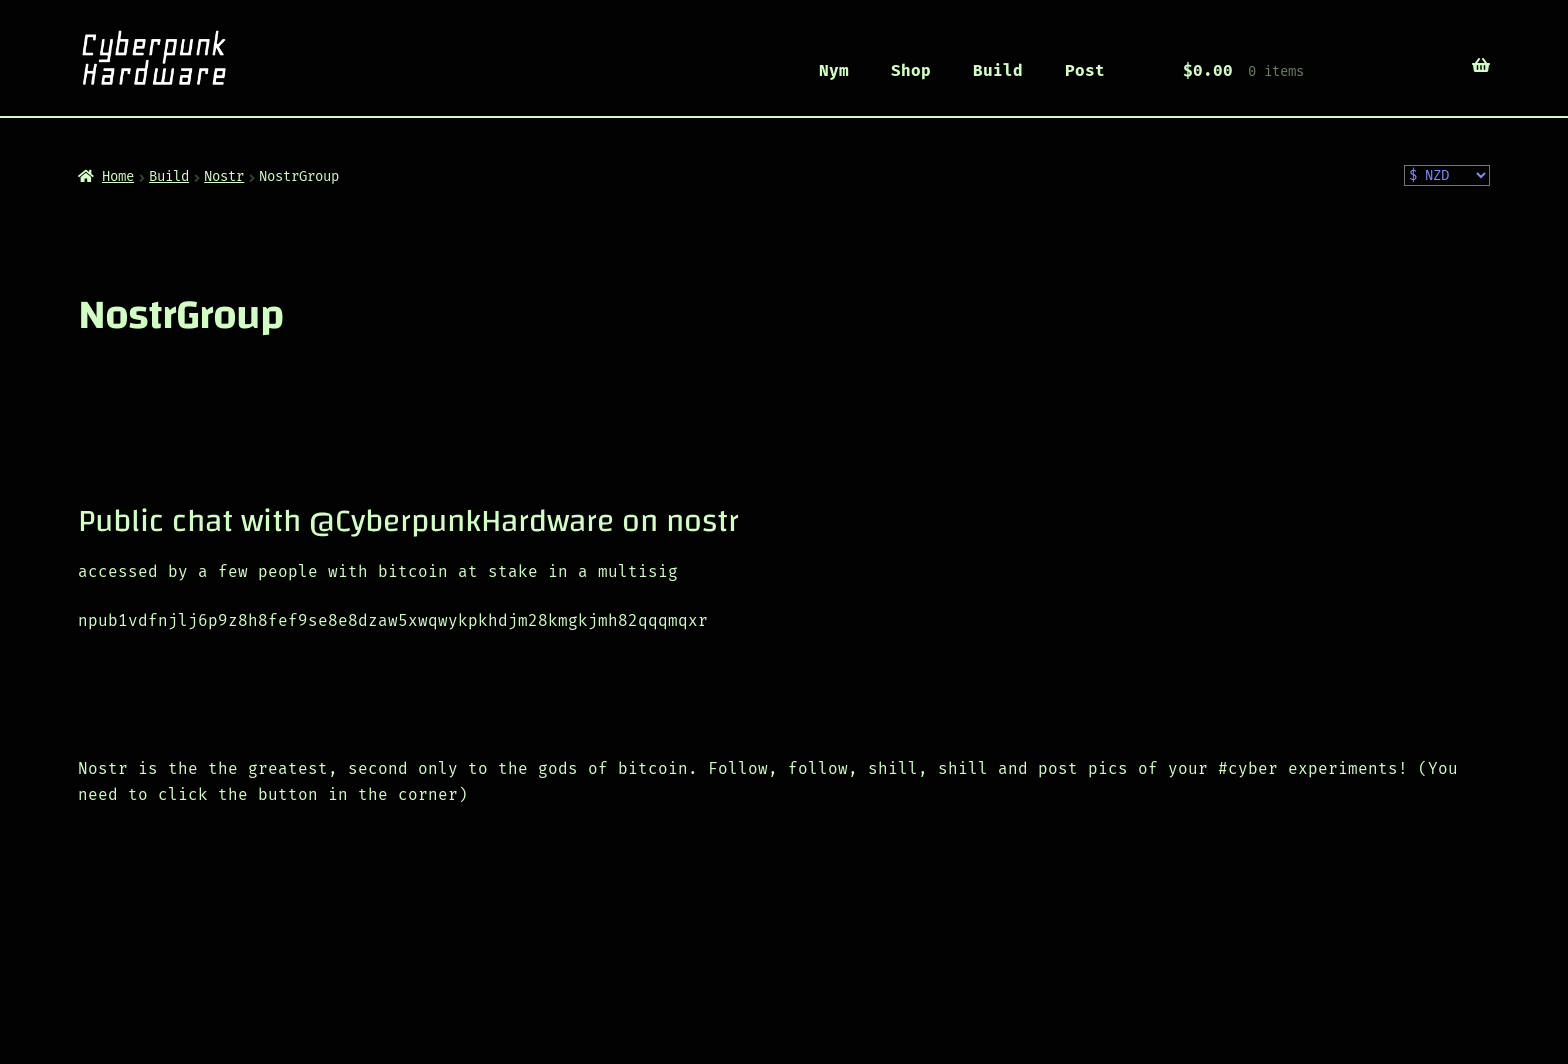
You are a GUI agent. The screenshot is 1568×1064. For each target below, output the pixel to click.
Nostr (224, 176)
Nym (834, 70)
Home (118, 176)
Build (998, 70)
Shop (911, 70)
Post (1085, 70)
